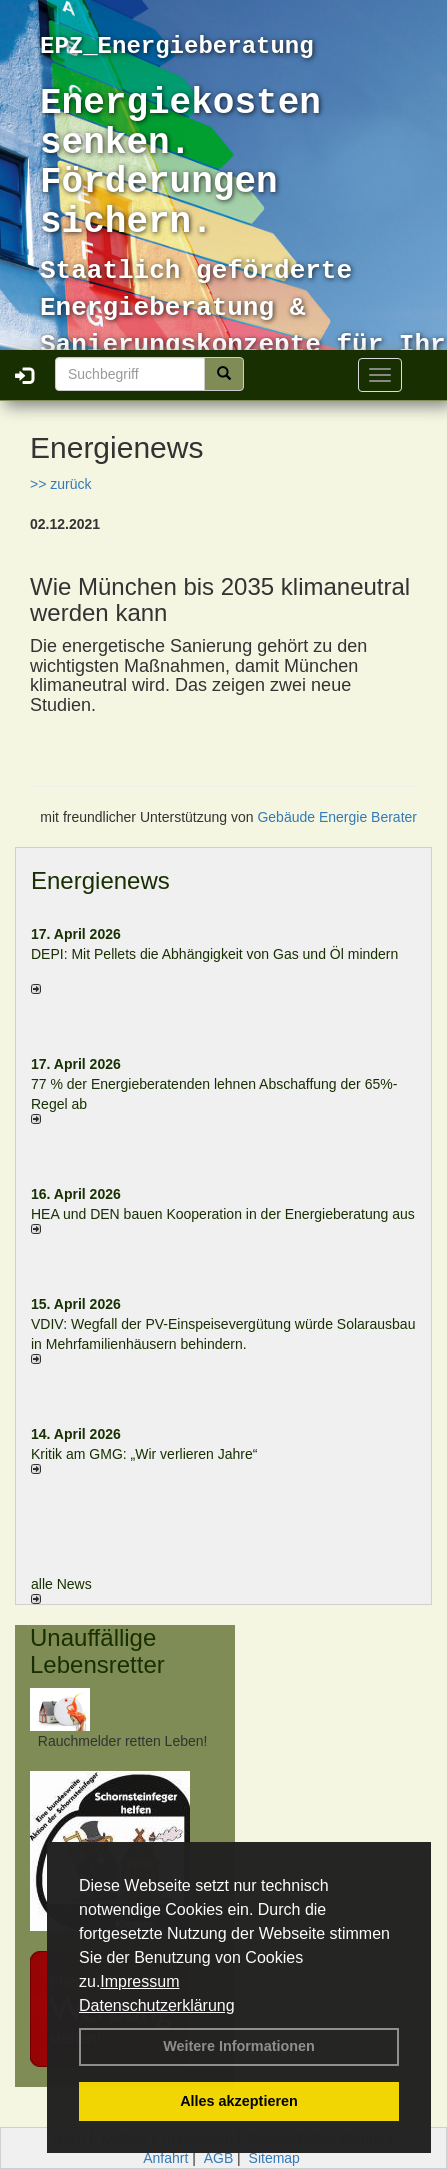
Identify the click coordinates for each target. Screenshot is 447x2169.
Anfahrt (165, 2158)
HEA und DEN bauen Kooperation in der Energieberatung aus (223, 1214)
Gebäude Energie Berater (337, 817)
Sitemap (274, 2158)
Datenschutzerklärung (157, 2005)
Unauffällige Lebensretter (97, 1650)
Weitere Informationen (239, 2046)
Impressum (139, 1981)
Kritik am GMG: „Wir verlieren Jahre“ (144, 1454)
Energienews (100, 880)
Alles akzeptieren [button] (239, 2101)
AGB (219, 2158)
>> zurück (60, 484)
